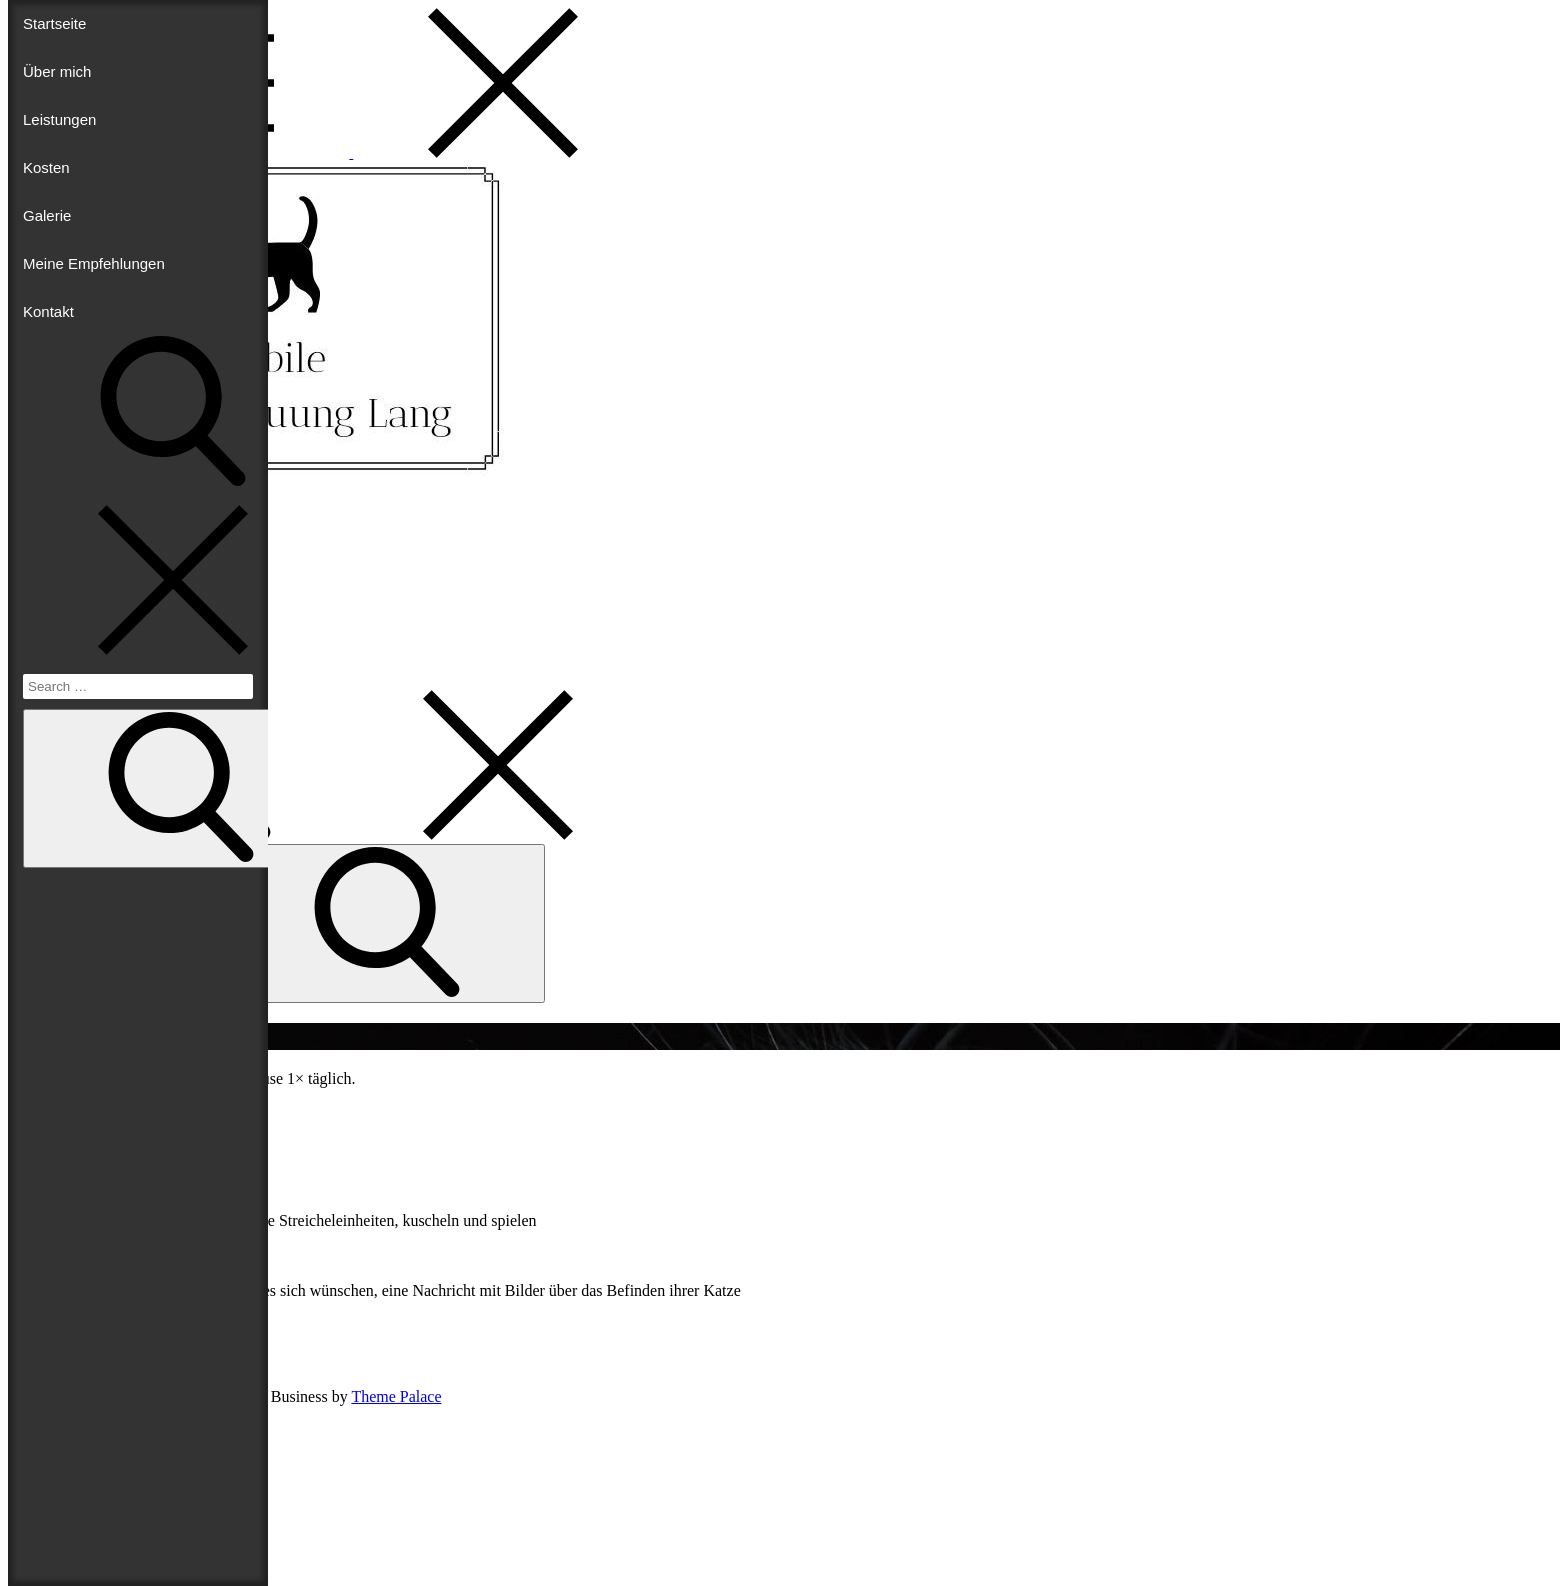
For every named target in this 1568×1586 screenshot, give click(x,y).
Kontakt (48, 311)
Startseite (54, 23)
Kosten (46, 167)
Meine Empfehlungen (94, 263)
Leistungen (59, 119)
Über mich (57, 71)
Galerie (47, 215)
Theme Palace (396, 1396)
